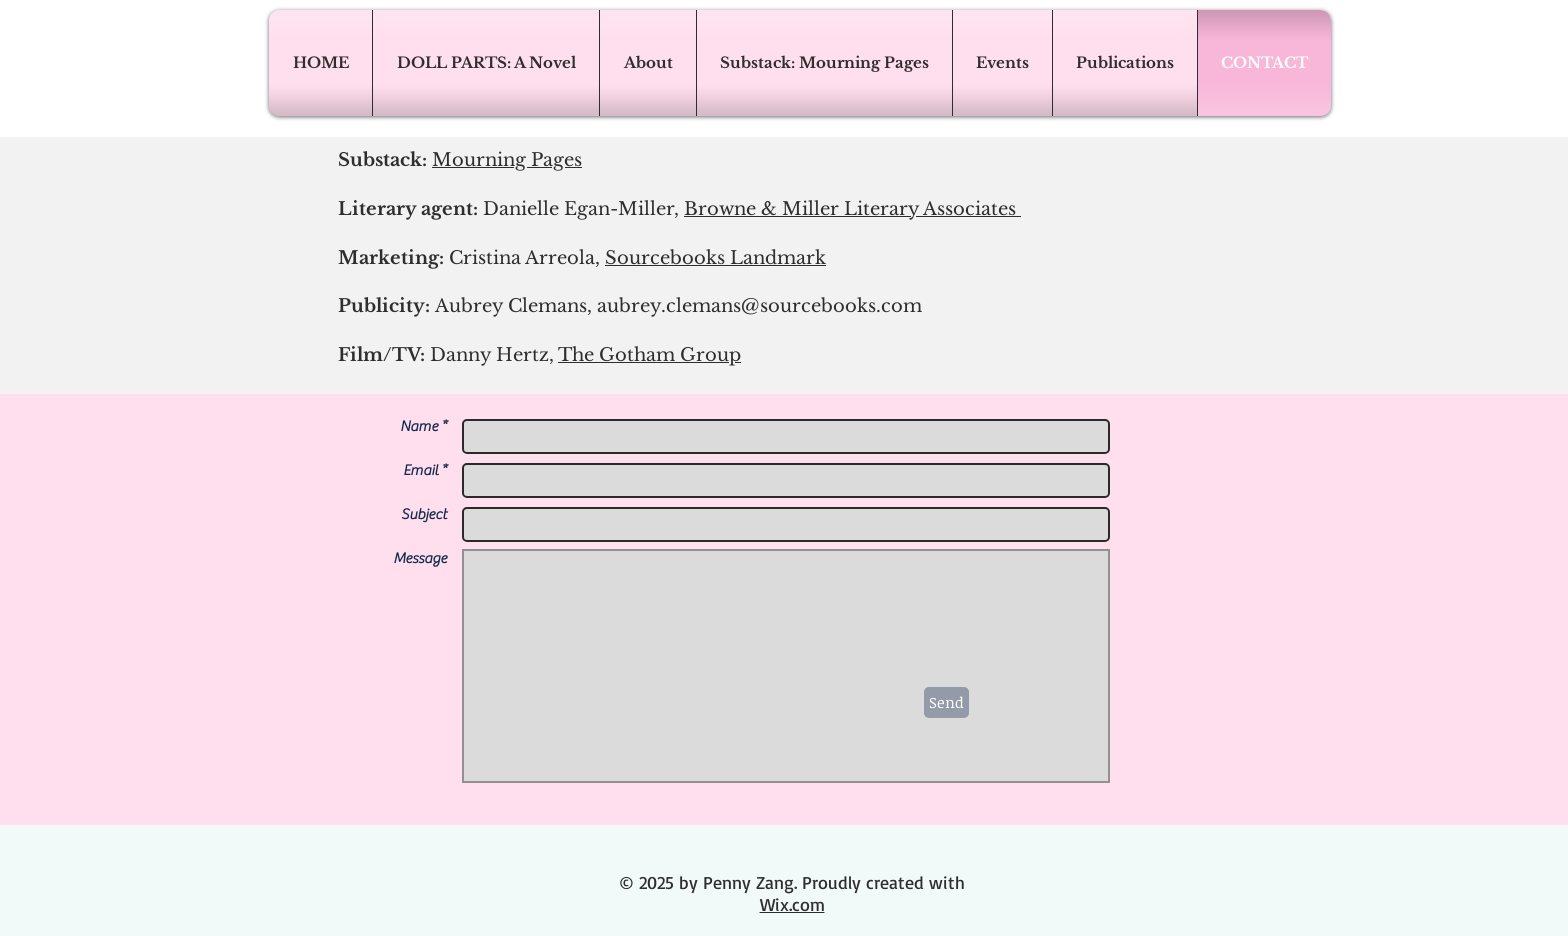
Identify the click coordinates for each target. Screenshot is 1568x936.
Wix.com (792, 904)
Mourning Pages (507, 160)
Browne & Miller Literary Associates (852, 209)
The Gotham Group (649, 355)
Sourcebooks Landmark (715, 258)
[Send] (946, 702)
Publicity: (630, 306)
